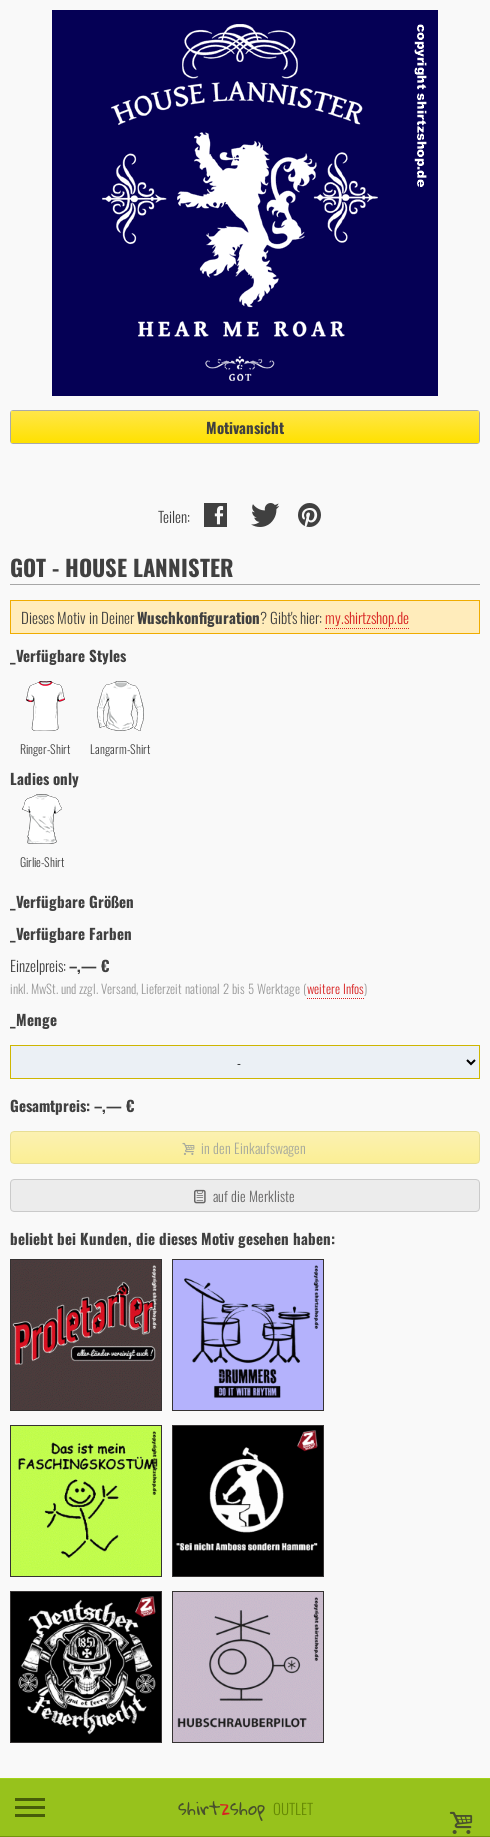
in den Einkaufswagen (243, 1147)
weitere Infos (335, 988)
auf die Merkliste (242, 1195)
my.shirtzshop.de (367, 617)
